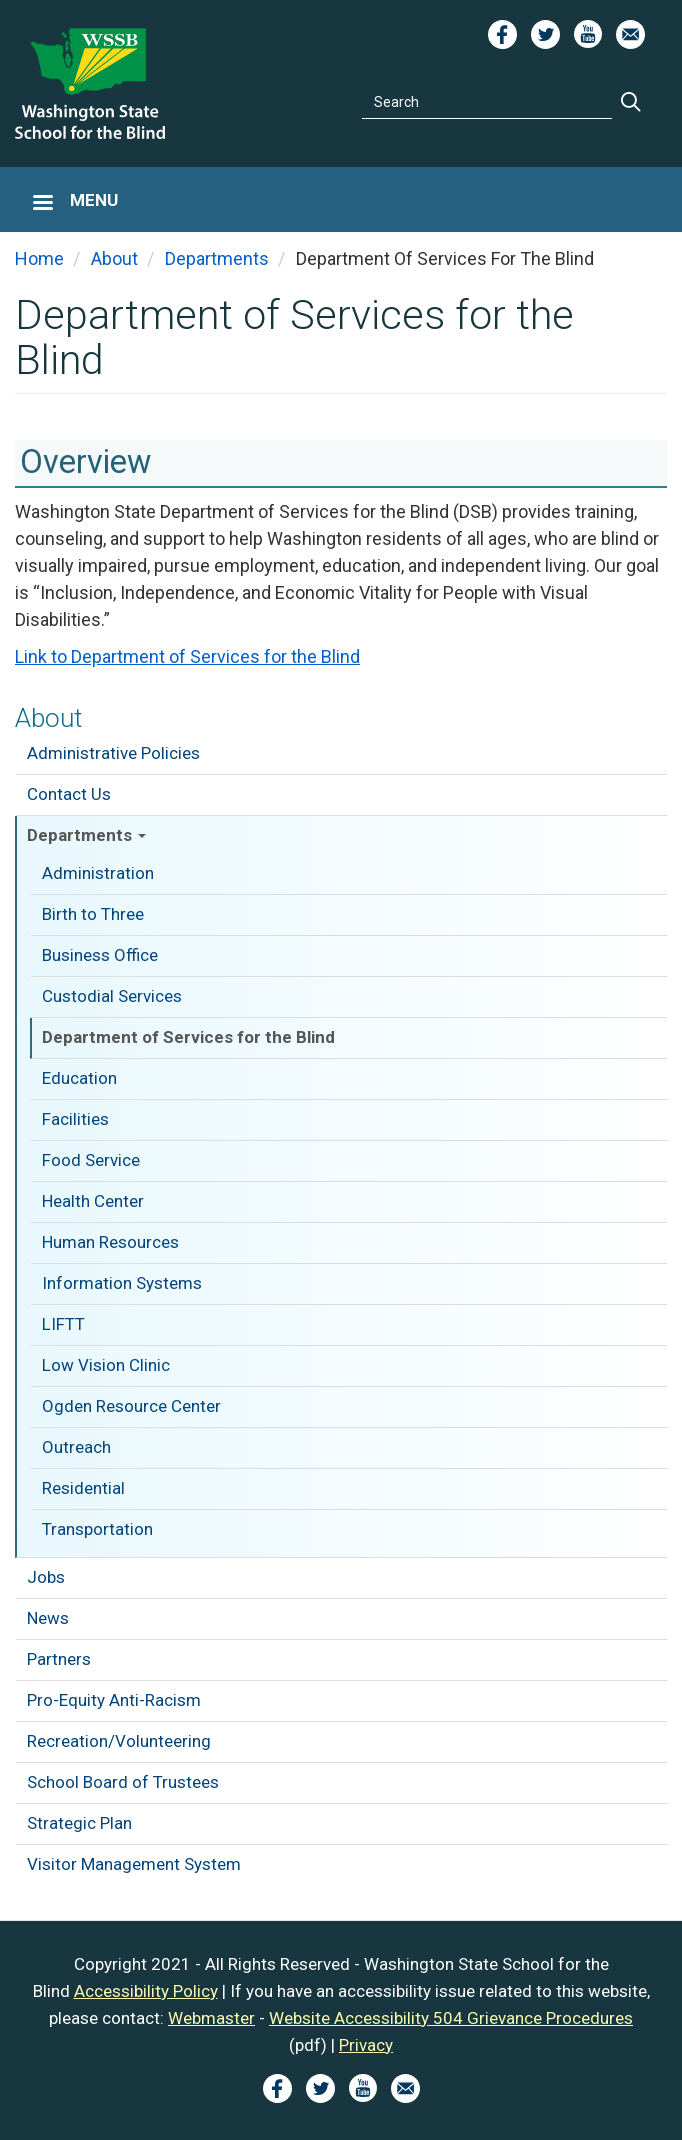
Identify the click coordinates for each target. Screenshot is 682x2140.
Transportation (97, 1529)
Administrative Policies (113, 753)
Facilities (75, 1119)
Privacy (366, 2045)
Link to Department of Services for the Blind (187, 656)
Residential (83, 1488)
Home (39, 258)
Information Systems (122, 1283)
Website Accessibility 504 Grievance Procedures (451, 2018)
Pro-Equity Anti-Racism (114, 1700)
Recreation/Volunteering (119, 1741)
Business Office (100, 955)
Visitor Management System (134, 1864)
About (48, 718)
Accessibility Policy (146, 1991)
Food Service (91, 1160)
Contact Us (69, 794)
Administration (98, 873)
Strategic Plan (79, 1823)
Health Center (93, 1201)
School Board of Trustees (123, 1782)
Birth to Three (93, 914)
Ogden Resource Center (131, 1406)
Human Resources (110, 1242)
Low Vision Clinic (106, 1365)
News (48, 1618)
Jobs (46, 1577)
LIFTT (63, 1324)
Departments (86, 835)
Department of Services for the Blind (188, 1037)
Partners (59, 1659)
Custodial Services (112, 996)
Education (79, 1078)
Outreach (76, 1447)
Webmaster (211, 2018)
